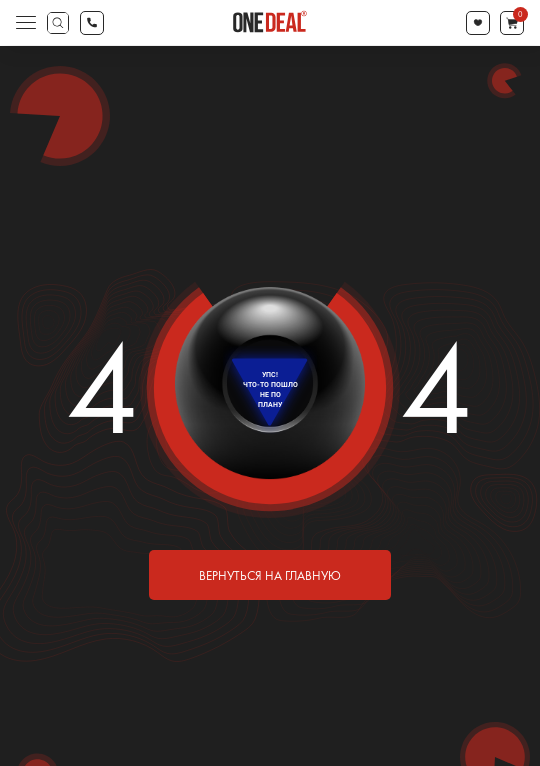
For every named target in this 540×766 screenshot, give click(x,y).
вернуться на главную (270, 575)
